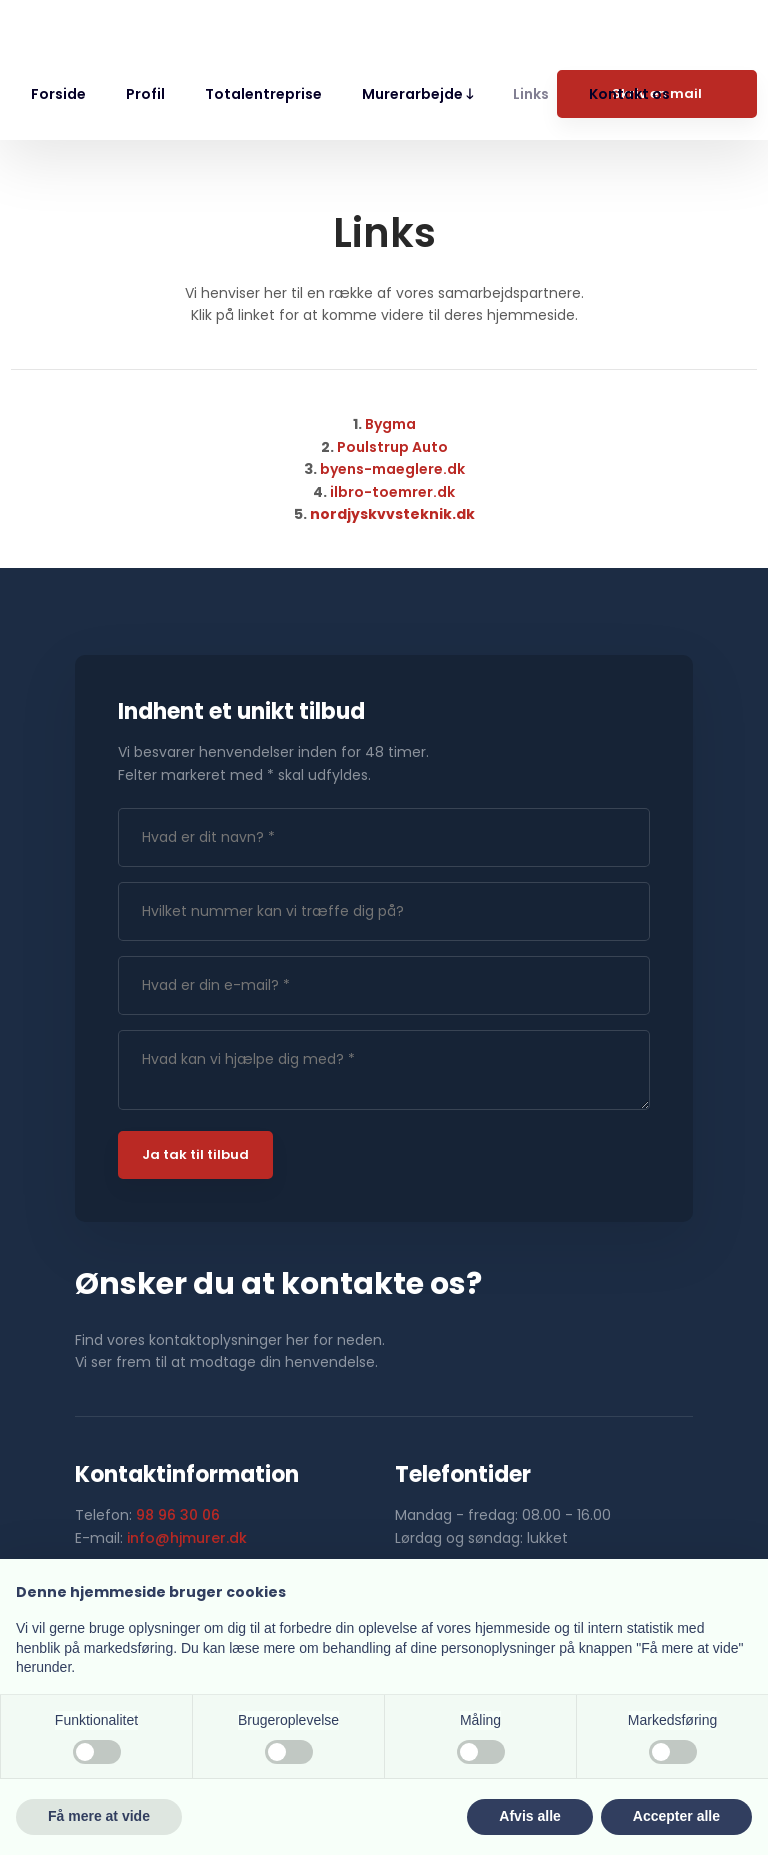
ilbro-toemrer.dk (392, 492)
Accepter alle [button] (676, 1816)
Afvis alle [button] (529, 1816)
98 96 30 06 (178, 1515)
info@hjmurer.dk (187, 1538)
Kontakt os (629, 94)
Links (531, 94)
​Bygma (390, 424)
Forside (58, 94)
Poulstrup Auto (392, 447)
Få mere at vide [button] (99, 1816)
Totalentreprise (263, 94)
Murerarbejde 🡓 (417, 94)
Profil (145, 94)
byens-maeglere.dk (392, 469)
